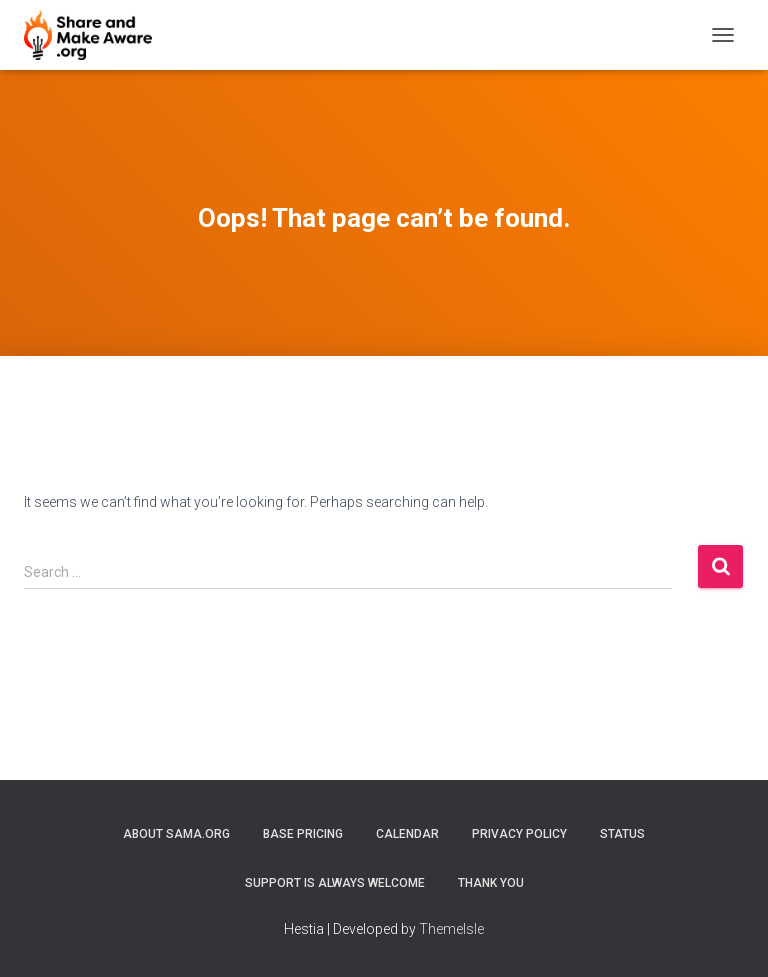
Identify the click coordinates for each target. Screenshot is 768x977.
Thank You (491, 883)
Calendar (407, 834)
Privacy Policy (519, 834)
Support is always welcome (335, 883)
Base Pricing (303, 834)
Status (622, 834)
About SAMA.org (176, 834)
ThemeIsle (451, 929)
